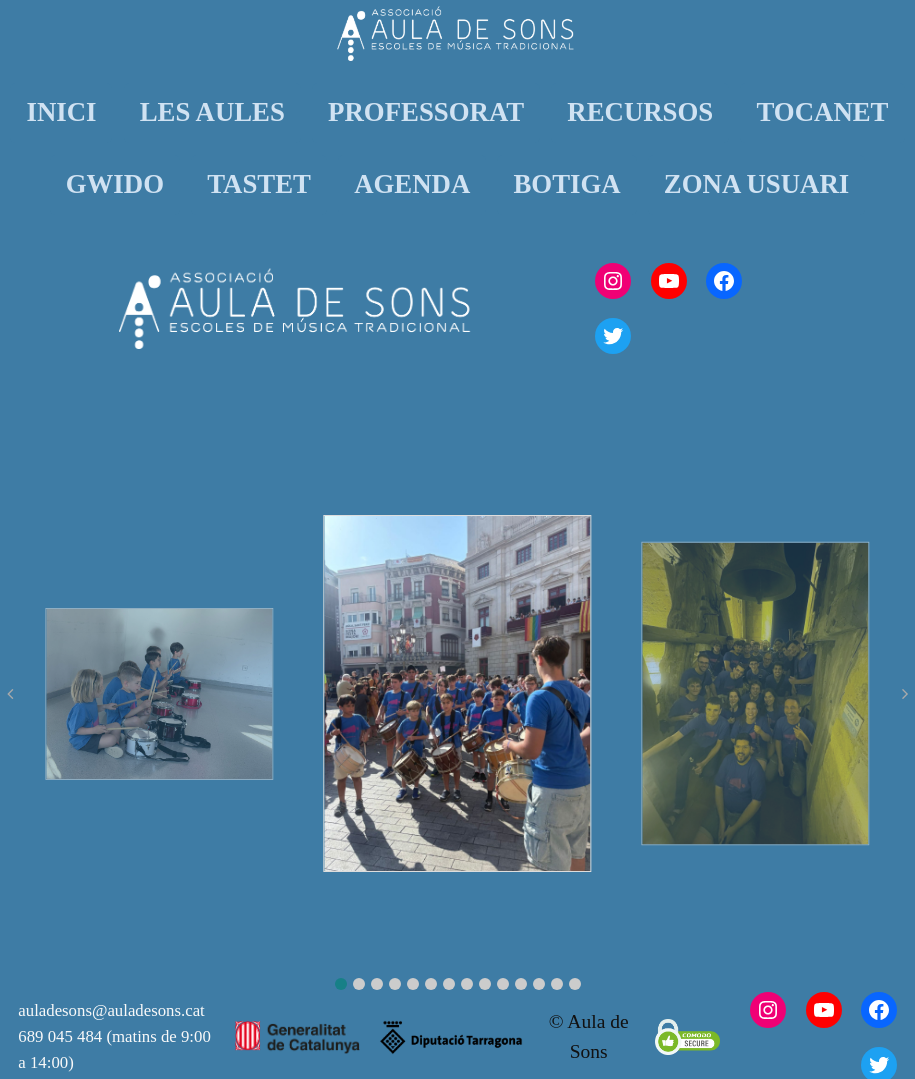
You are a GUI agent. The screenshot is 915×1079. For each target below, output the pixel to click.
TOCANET (822, 112)
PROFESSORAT (426, 112)
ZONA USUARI (756, 184)
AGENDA (412, 184)
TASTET (259, 184)
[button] (341, 984)
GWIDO (115, 184)
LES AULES (212, 112)
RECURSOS (640, 112)
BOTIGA (566, 184)
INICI (61, 112)
